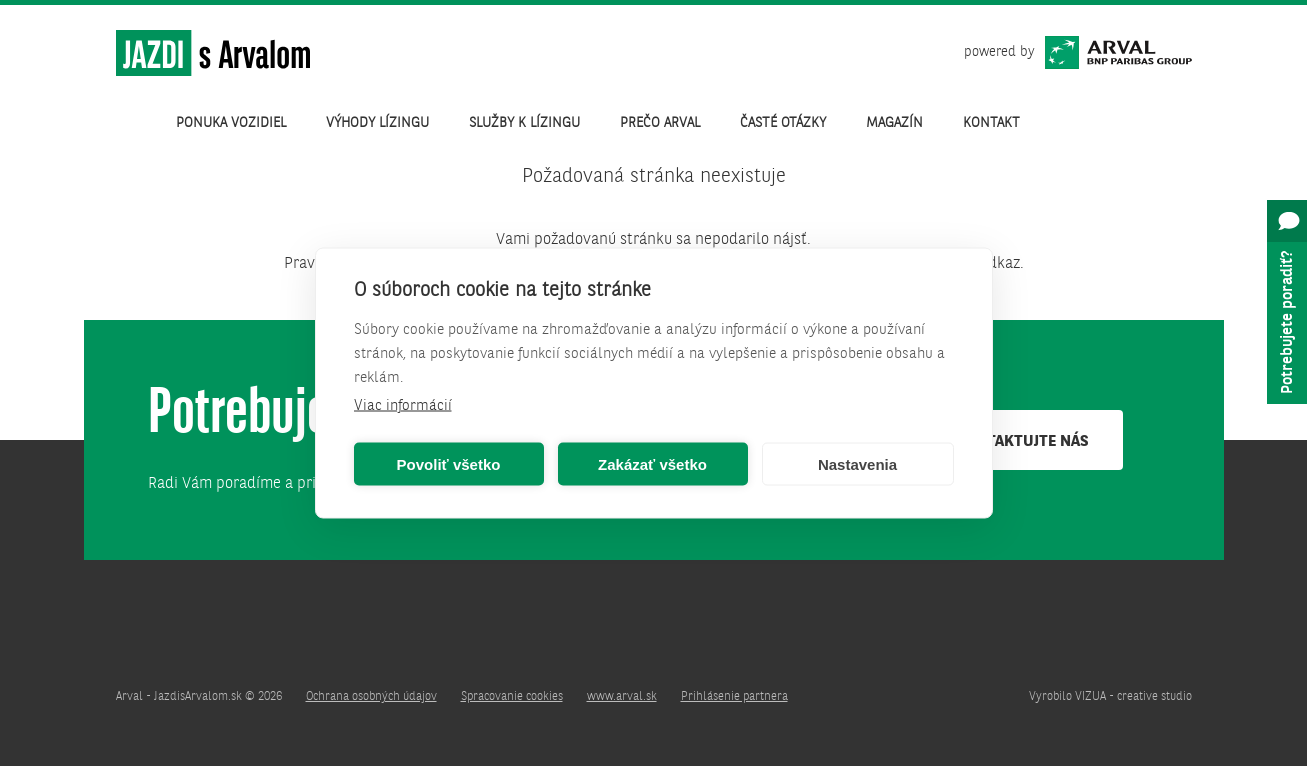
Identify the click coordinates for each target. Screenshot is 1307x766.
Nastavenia (857, 463)
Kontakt (991, 123)
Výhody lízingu (377, 123)
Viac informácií (403, 406)
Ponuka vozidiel (231, 123)
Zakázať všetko (652, 463)
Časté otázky (783, 123)
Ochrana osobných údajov (371, 697)
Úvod (136, 123)
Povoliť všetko (449, 463)
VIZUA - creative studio (1133, 697)
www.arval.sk (622, 697)
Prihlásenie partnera (734, 697)
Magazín (894, 123)
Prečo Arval (660, 123)
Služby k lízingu (524, 123)
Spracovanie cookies (512, 697)
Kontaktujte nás (1022, 442)
